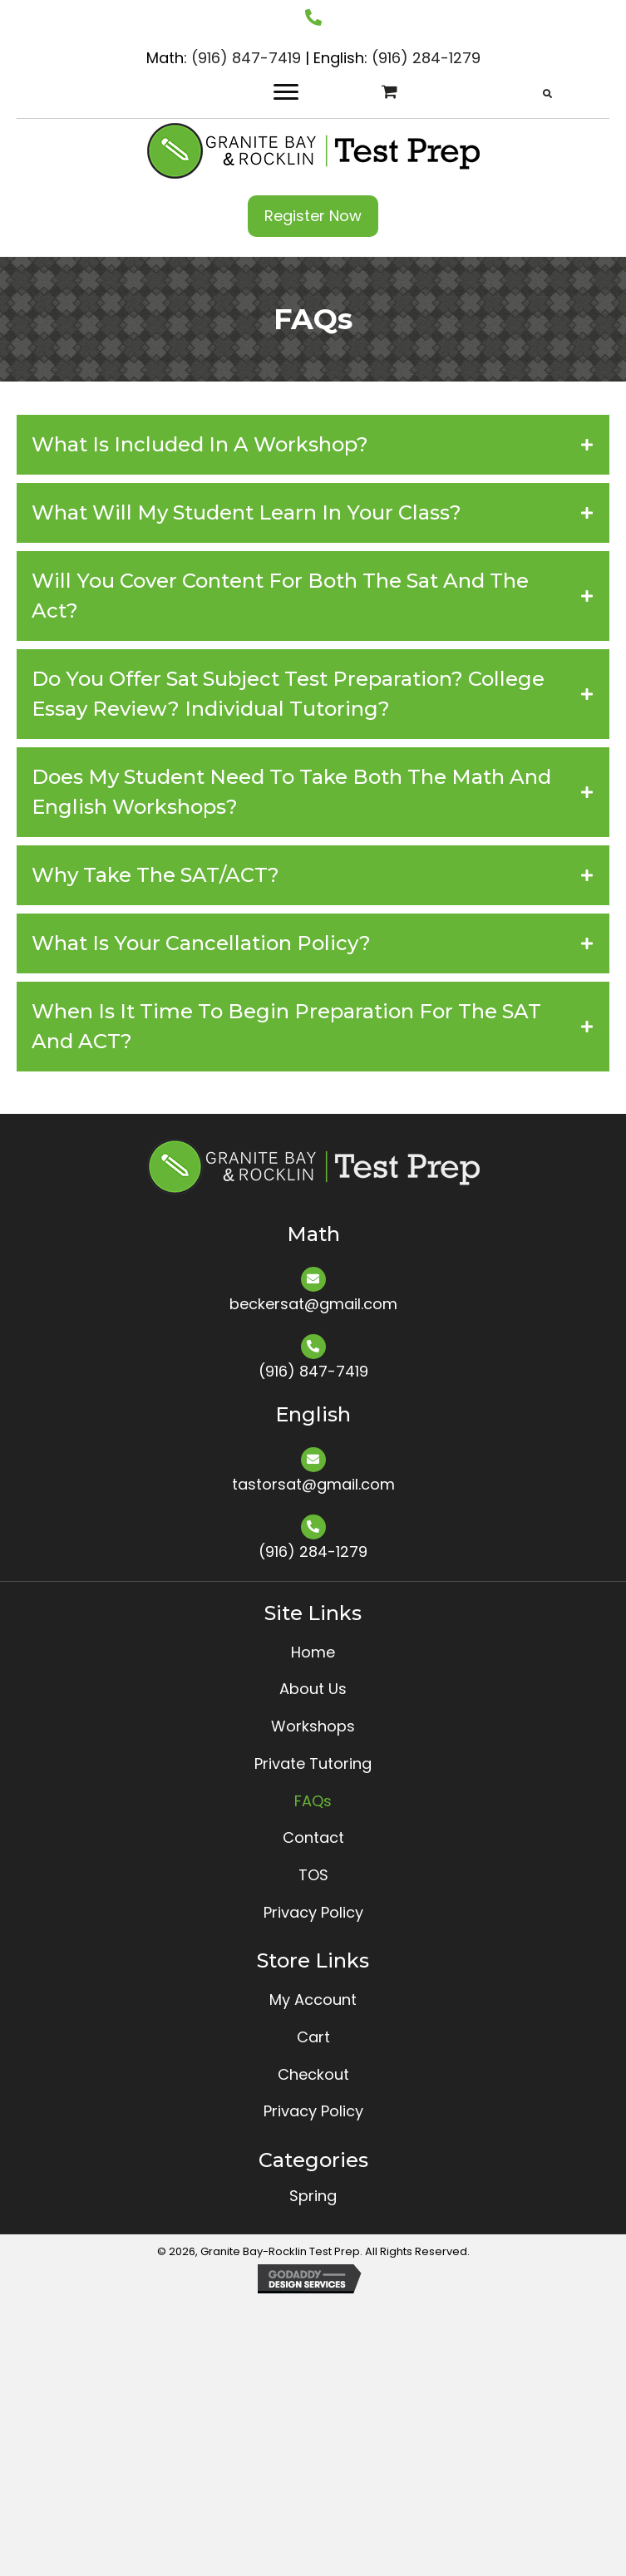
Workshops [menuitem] (313, 1726)
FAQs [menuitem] (313, 1800)
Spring (313, 2195)
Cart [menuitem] (313, 2037)
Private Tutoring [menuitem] (313, 1763)
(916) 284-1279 (426, 57)
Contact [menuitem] (313, 1837)
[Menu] (286, 92)
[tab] (313, 445)
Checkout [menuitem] (313, 2074)
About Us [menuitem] (313, 1688)
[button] (313, 216)
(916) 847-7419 (246, 57)
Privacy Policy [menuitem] (313, 1912)
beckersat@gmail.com (313, 1303)
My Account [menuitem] (313, 1999)
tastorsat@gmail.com (313, 1484)
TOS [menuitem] (313, 1874)
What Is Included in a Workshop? (200, 444)
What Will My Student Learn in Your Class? (246, 512)
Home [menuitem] (313, 1652)
